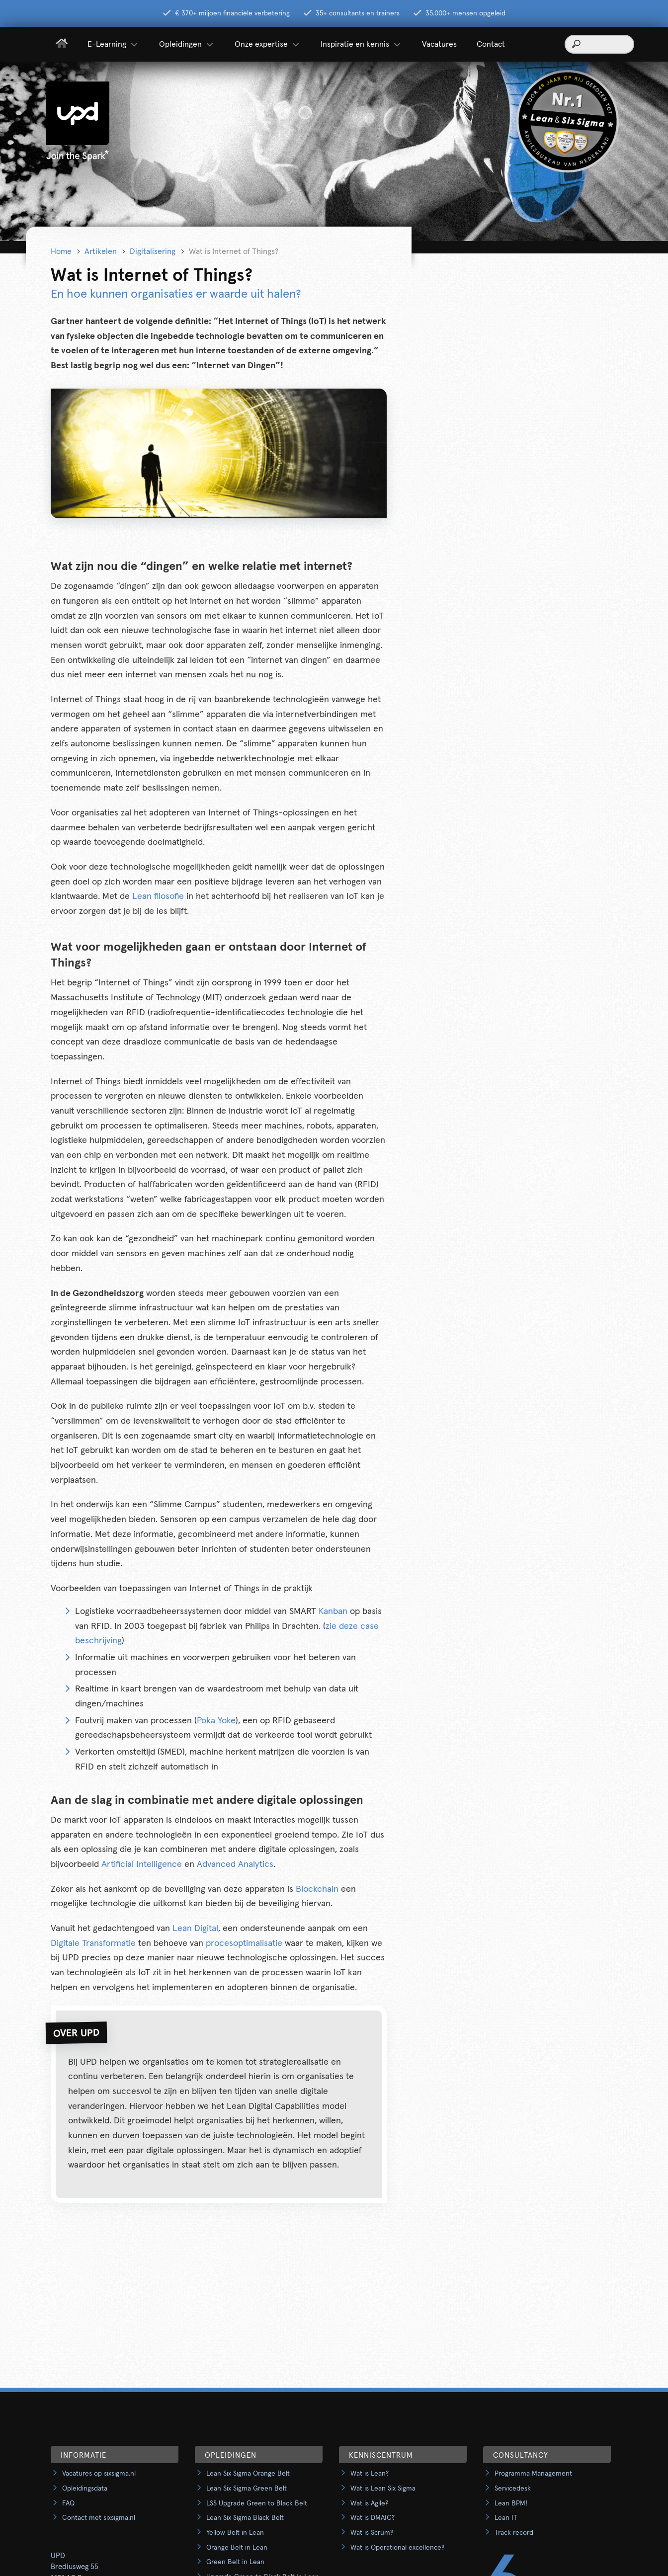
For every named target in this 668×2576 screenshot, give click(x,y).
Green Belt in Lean (235, 2562)
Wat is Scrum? (371, 2532)
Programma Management (533, 2473)
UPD (58, 2556)
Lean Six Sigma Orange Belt (248, 2473)
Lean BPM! (511, 2503)
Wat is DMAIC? (372, 2517)
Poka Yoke (216, 1720)
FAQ (68, 2503)
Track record (514, 2532)
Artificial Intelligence (141, 1864)
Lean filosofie (158, 896)
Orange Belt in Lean (236, 2547)
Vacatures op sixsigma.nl (99, 2473)
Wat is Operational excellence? (397, 2547)
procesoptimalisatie (244, 1943)
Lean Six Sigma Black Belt (245, 2517)
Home (61, 251)
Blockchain (317, 1889)
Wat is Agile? (369, 2503)
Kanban (333, 1611)
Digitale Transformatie (93, 1943)
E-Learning (113, 44)
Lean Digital (195, 1928)
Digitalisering (152, 251)
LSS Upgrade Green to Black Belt (256, 2503)
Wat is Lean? (369, 2473)
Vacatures (439, 44)
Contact (491, 44)
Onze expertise (268, 44)
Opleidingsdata (84, 2488)
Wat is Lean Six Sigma (383, 2488)
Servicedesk (513, 2488)
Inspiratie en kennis (361, 44)
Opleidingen (187, 44)
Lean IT (506, 2517)
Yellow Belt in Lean (235, 2532)
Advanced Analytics (235, 1864)
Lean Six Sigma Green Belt (246, 2488)
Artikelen (100, 251)
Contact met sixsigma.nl (98, 2517)
